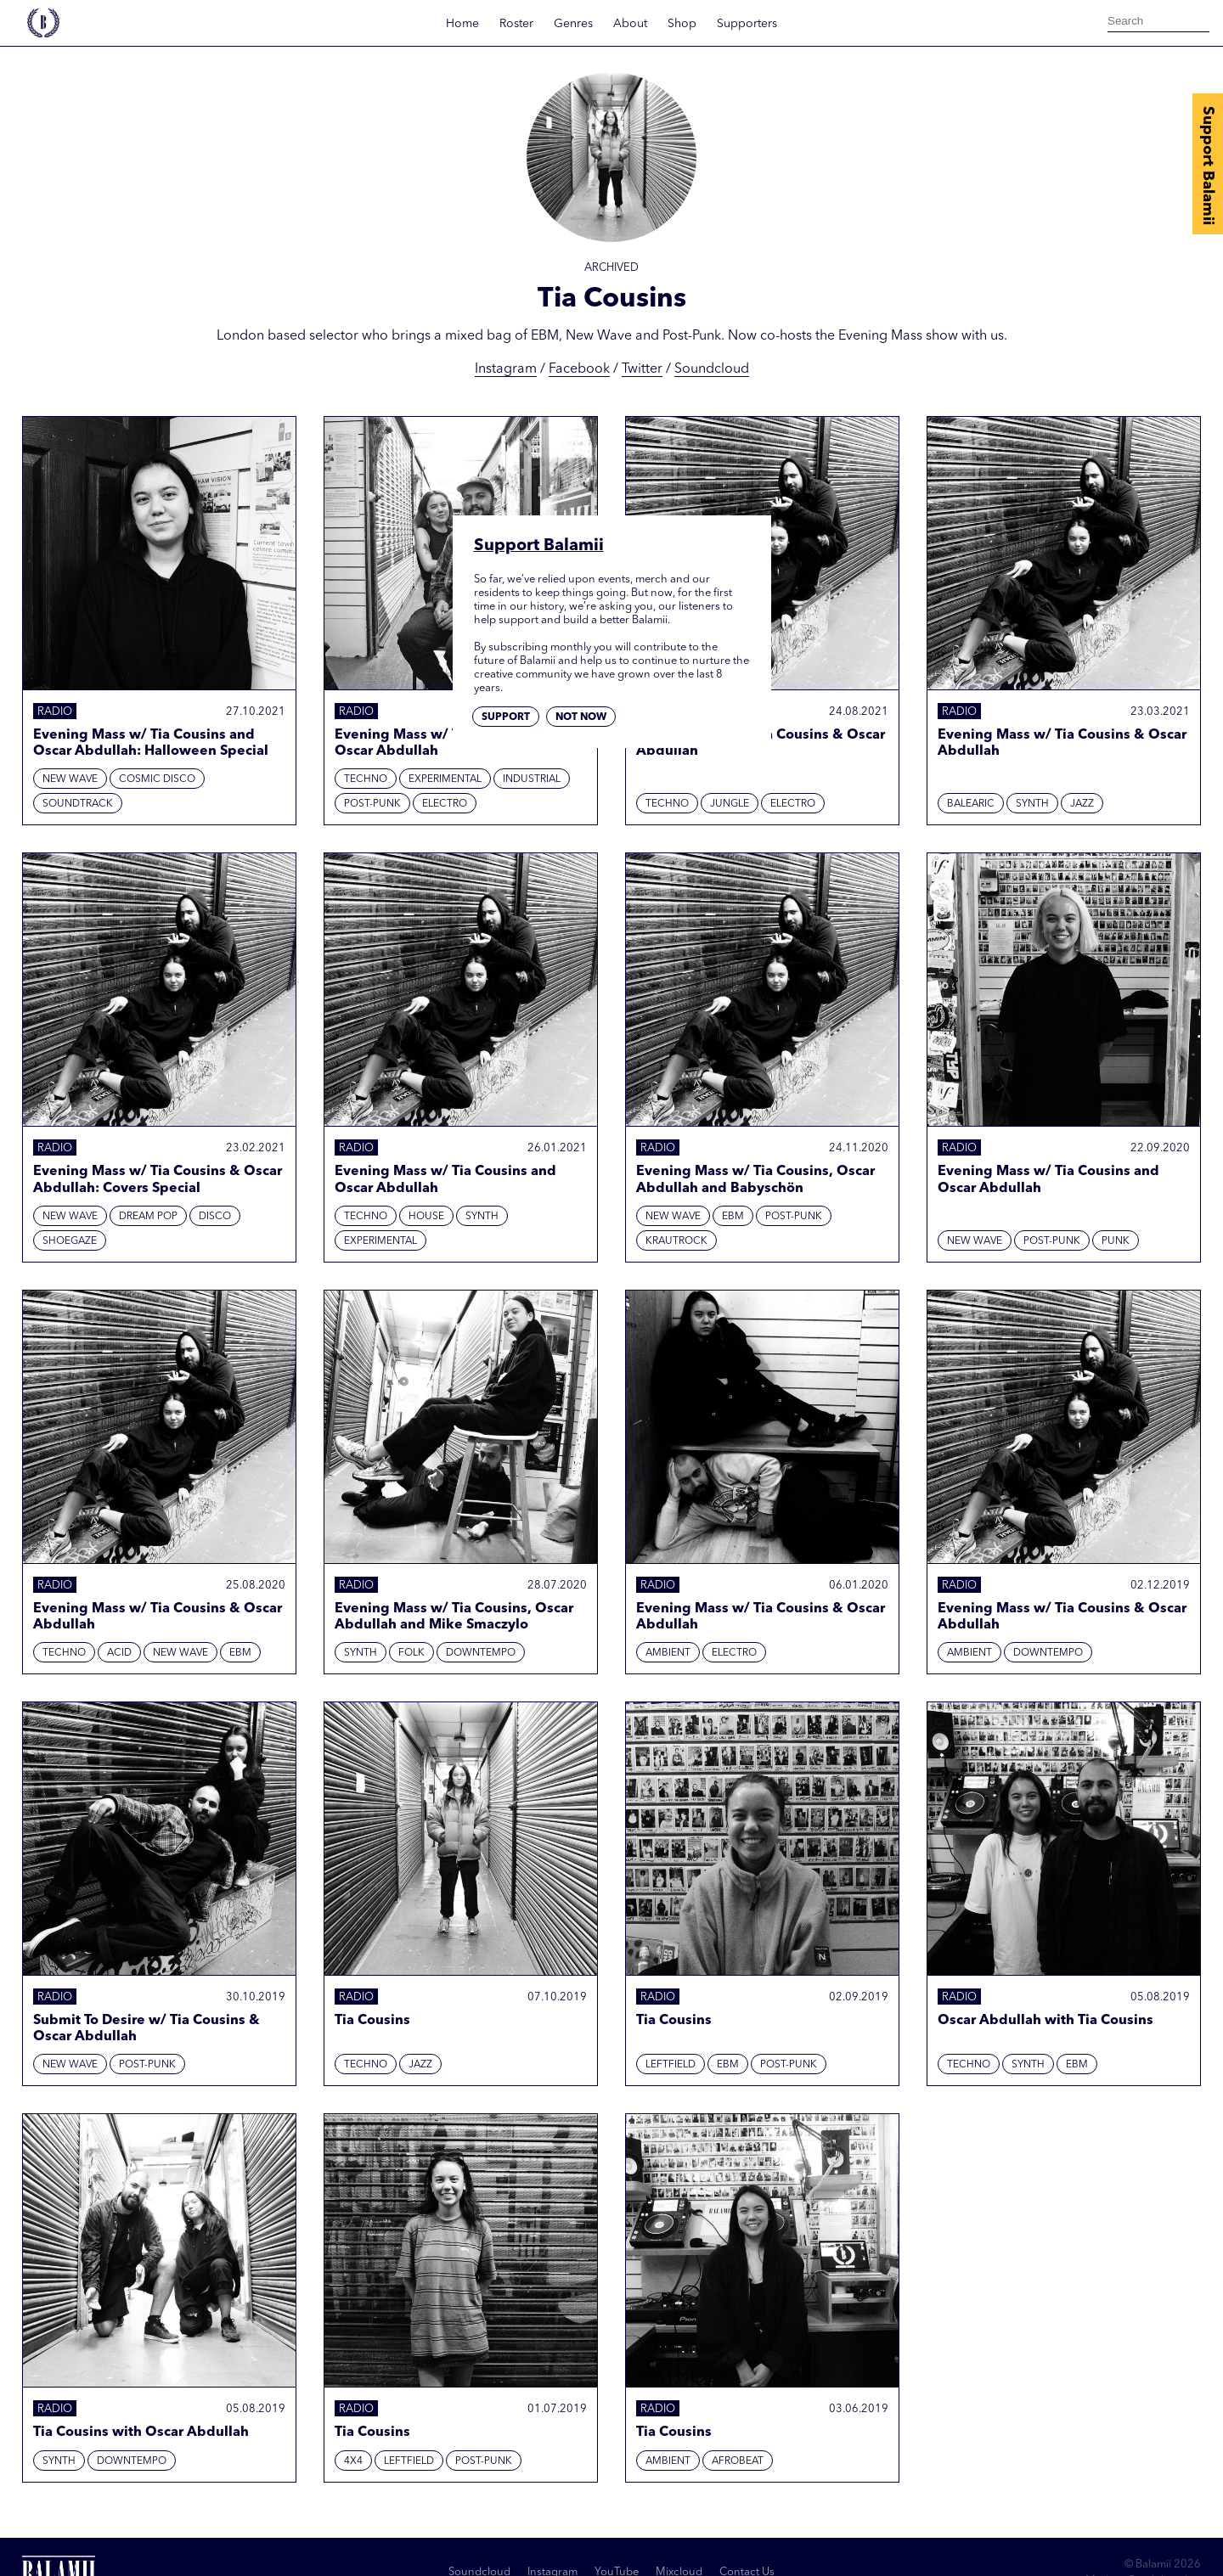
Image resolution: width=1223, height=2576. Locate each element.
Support (506, 717)
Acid (119, 1653)
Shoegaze (69, 1241)
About (630, 24)
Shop (682, 24)
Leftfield (670, 2065)
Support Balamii (1207, 165)
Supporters (747, 24)
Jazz (1082, 804)
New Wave (70, 779)
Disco (215, 1217)
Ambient (667, 1653)
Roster (516, 24)
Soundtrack (77, 804)
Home (462, 24)
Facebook (579, 369)
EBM (733, 1217)
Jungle (729, 804)
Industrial (532, 779)
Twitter (642, 369)
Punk (1116, 1241)
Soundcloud (711, 369)
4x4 (353, 2461)
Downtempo (481, 1653)
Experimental (445, 779)
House (426, 1217)
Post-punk (372, 804)
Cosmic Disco (157, 779)
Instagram (506, 369)
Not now (580, 717)
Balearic (971, 804)
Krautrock (676, 1241)
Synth (1032, 804)
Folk (411, 1653)
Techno (365, 779)
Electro (444, 804)
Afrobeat (738, 2461)
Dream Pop (148, 1217)
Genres (573, 24)
